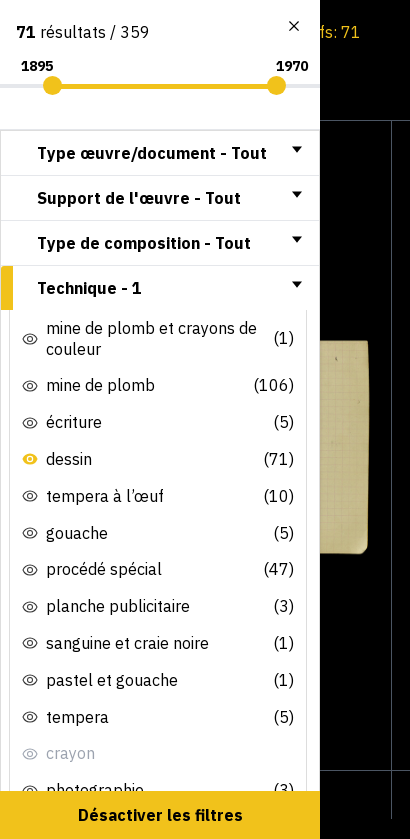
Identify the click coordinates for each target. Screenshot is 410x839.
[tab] (160, 153)
